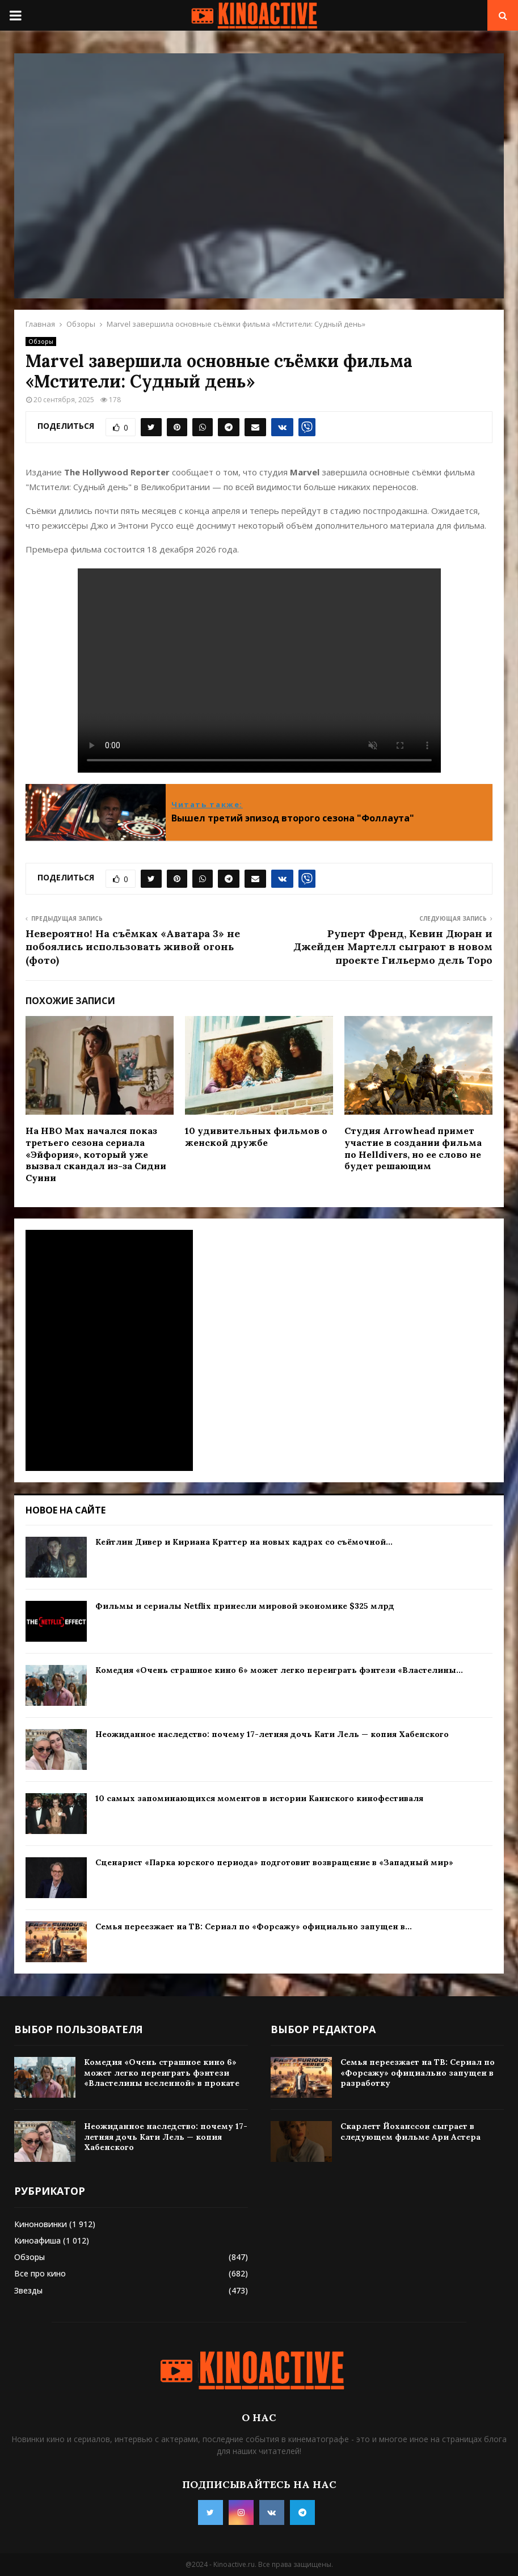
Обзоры (40, 341)
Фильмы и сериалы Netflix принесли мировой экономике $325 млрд (244, 1606)
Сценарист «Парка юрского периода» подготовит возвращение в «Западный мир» (274, 1862)
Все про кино (40, 2273)
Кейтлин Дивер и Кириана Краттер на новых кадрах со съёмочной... (244, 1542)
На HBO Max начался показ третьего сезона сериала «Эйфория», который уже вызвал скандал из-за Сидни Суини (96, 1154)
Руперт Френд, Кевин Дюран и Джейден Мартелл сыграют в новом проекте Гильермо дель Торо (392, 947)
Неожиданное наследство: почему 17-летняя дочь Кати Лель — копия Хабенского (272, 1734)
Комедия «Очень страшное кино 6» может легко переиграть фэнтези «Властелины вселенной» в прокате (161, 2072)
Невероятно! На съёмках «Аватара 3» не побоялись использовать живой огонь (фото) (133, 947)
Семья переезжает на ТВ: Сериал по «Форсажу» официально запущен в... (253, 1926)
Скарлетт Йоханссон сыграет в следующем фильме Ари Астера (410, 2131)
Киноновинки (40, 2224)
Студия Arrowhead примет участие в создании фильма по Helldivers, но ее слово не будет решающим (413, 1148)
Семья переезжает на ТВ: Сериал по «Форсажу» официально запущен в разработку (417, 2072)
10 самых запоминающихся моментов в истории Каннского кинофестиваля (259, 1798)
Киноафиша (37, 2240)
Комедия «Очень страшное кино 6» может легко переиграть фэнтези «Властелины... (279, 1670)
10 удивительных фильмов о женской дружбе (256, 1136)
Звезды (28, 2290)
